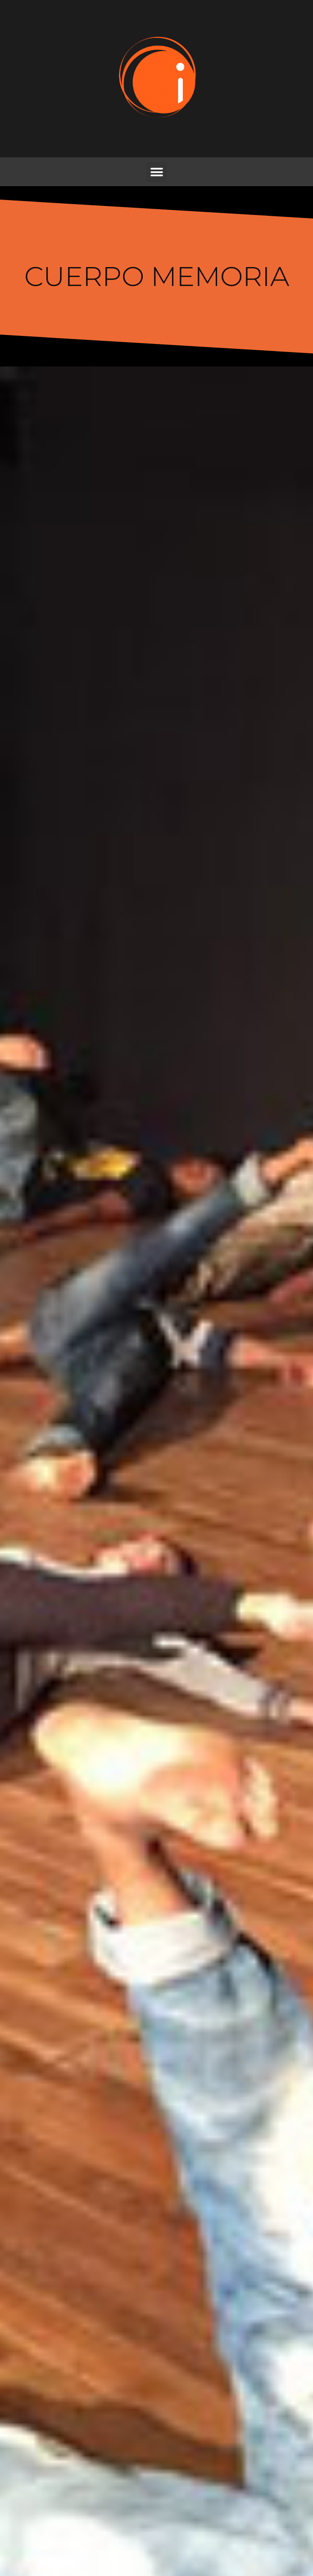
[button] (156, 172)
